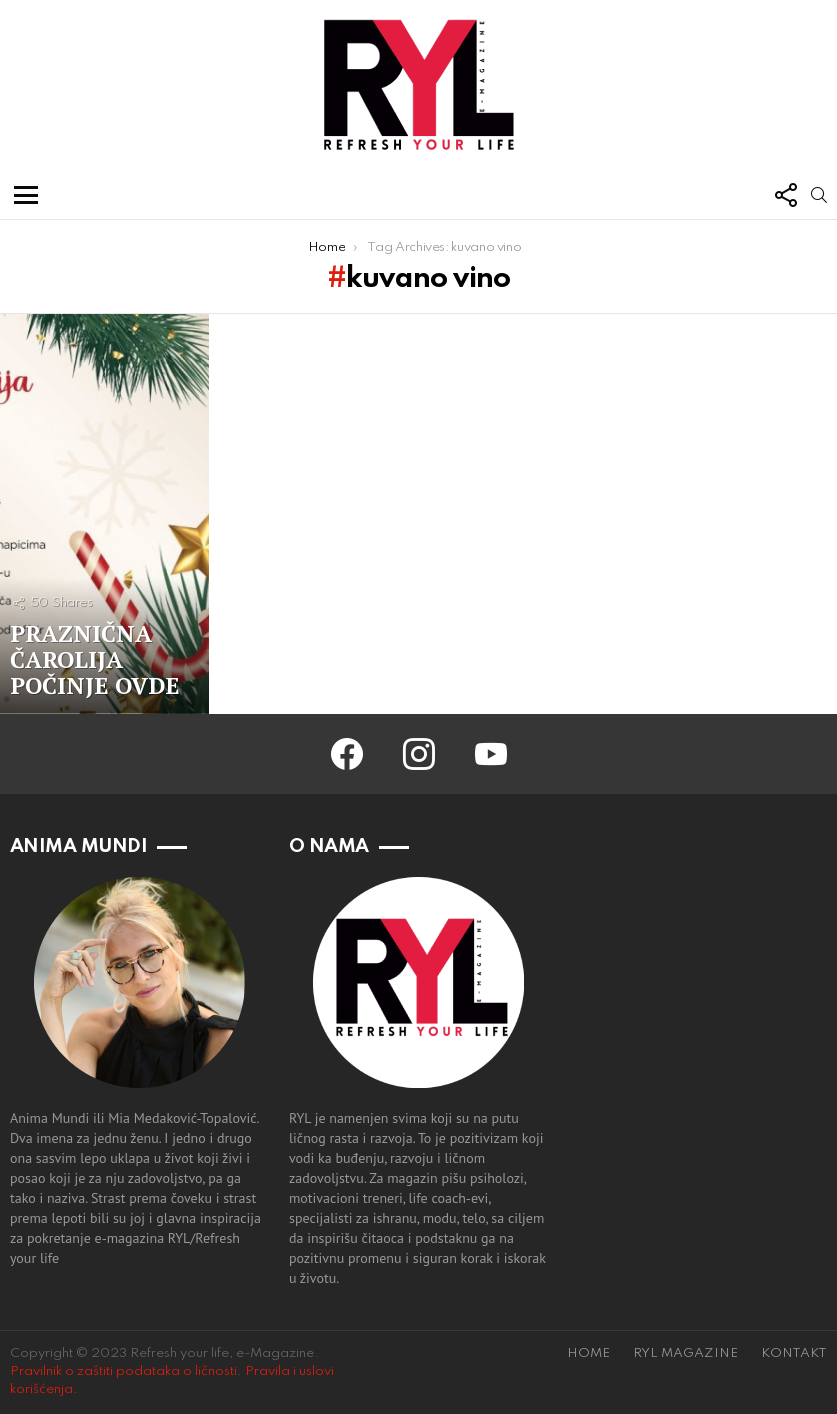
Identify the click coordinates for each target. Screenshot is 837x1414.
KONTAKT (794, 1353)
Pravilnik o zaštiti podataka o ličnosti (123, 1371)
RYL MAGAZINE (685, 1353)
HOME (588, 1353)
